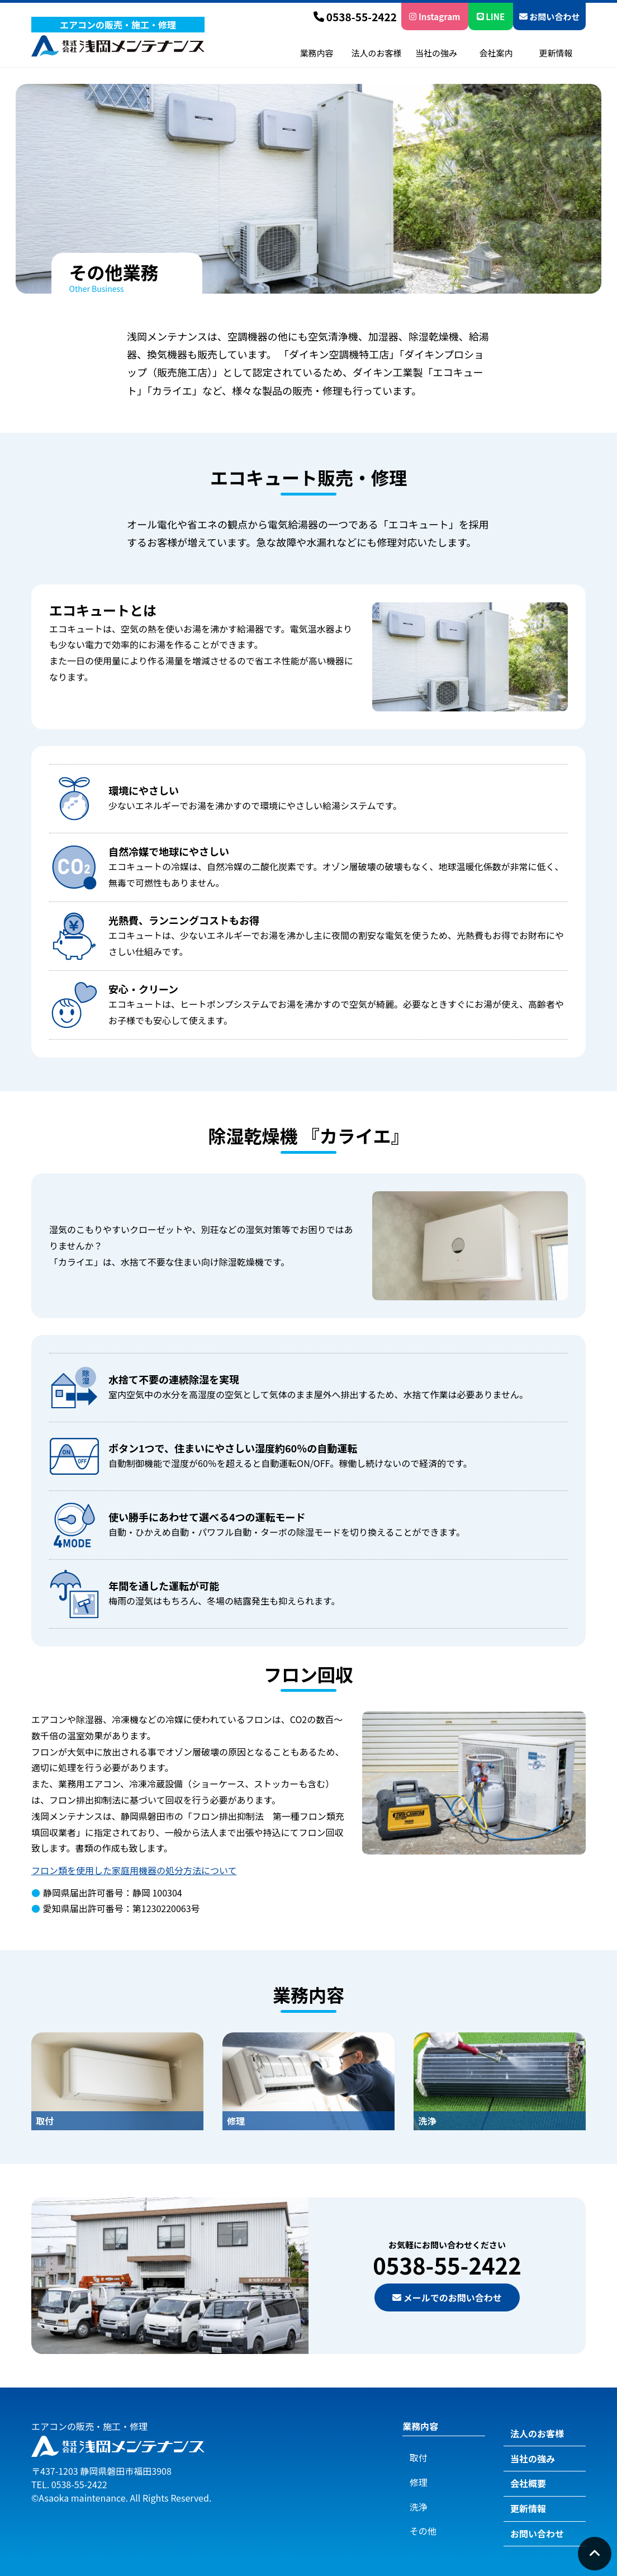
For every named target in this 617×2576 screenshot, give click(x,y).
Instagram (434, 16)
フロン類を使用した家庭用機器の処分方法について (134, 1870)
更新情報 (555, 53)
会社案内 (495, 53)
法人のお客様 (376, 53)
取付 (411, 2451)
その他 (415, 2509)
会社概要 (521, 2475)
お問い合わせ (549, 16)
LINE (491, 16)
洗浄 (411, 2489)
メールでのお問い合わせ (447, 2297)
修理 (411, 2470)
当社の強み (436, 53)
